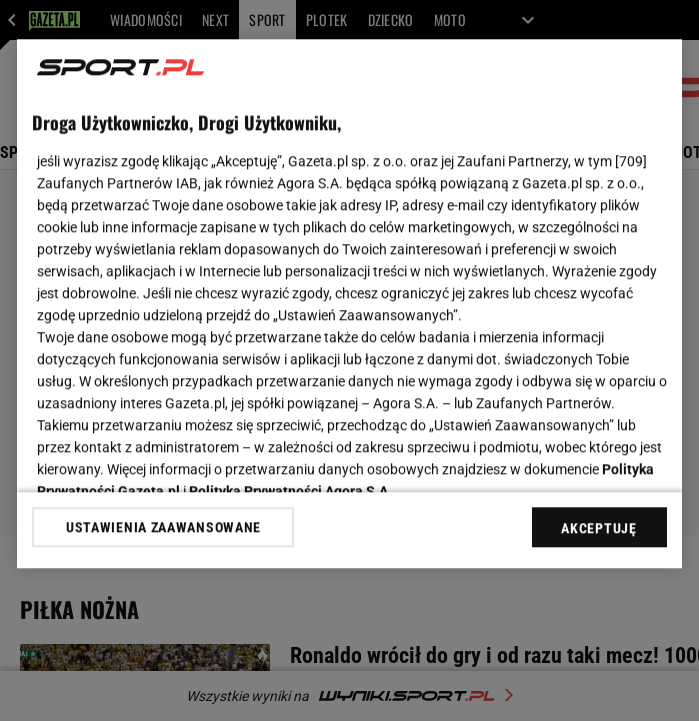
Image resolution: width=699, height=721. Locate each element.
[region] (349, 303)
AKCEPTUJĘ (598, 528)
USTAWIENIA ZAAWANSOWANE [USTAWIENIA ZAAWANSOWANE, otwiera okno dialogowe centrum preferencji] (163, 527)
